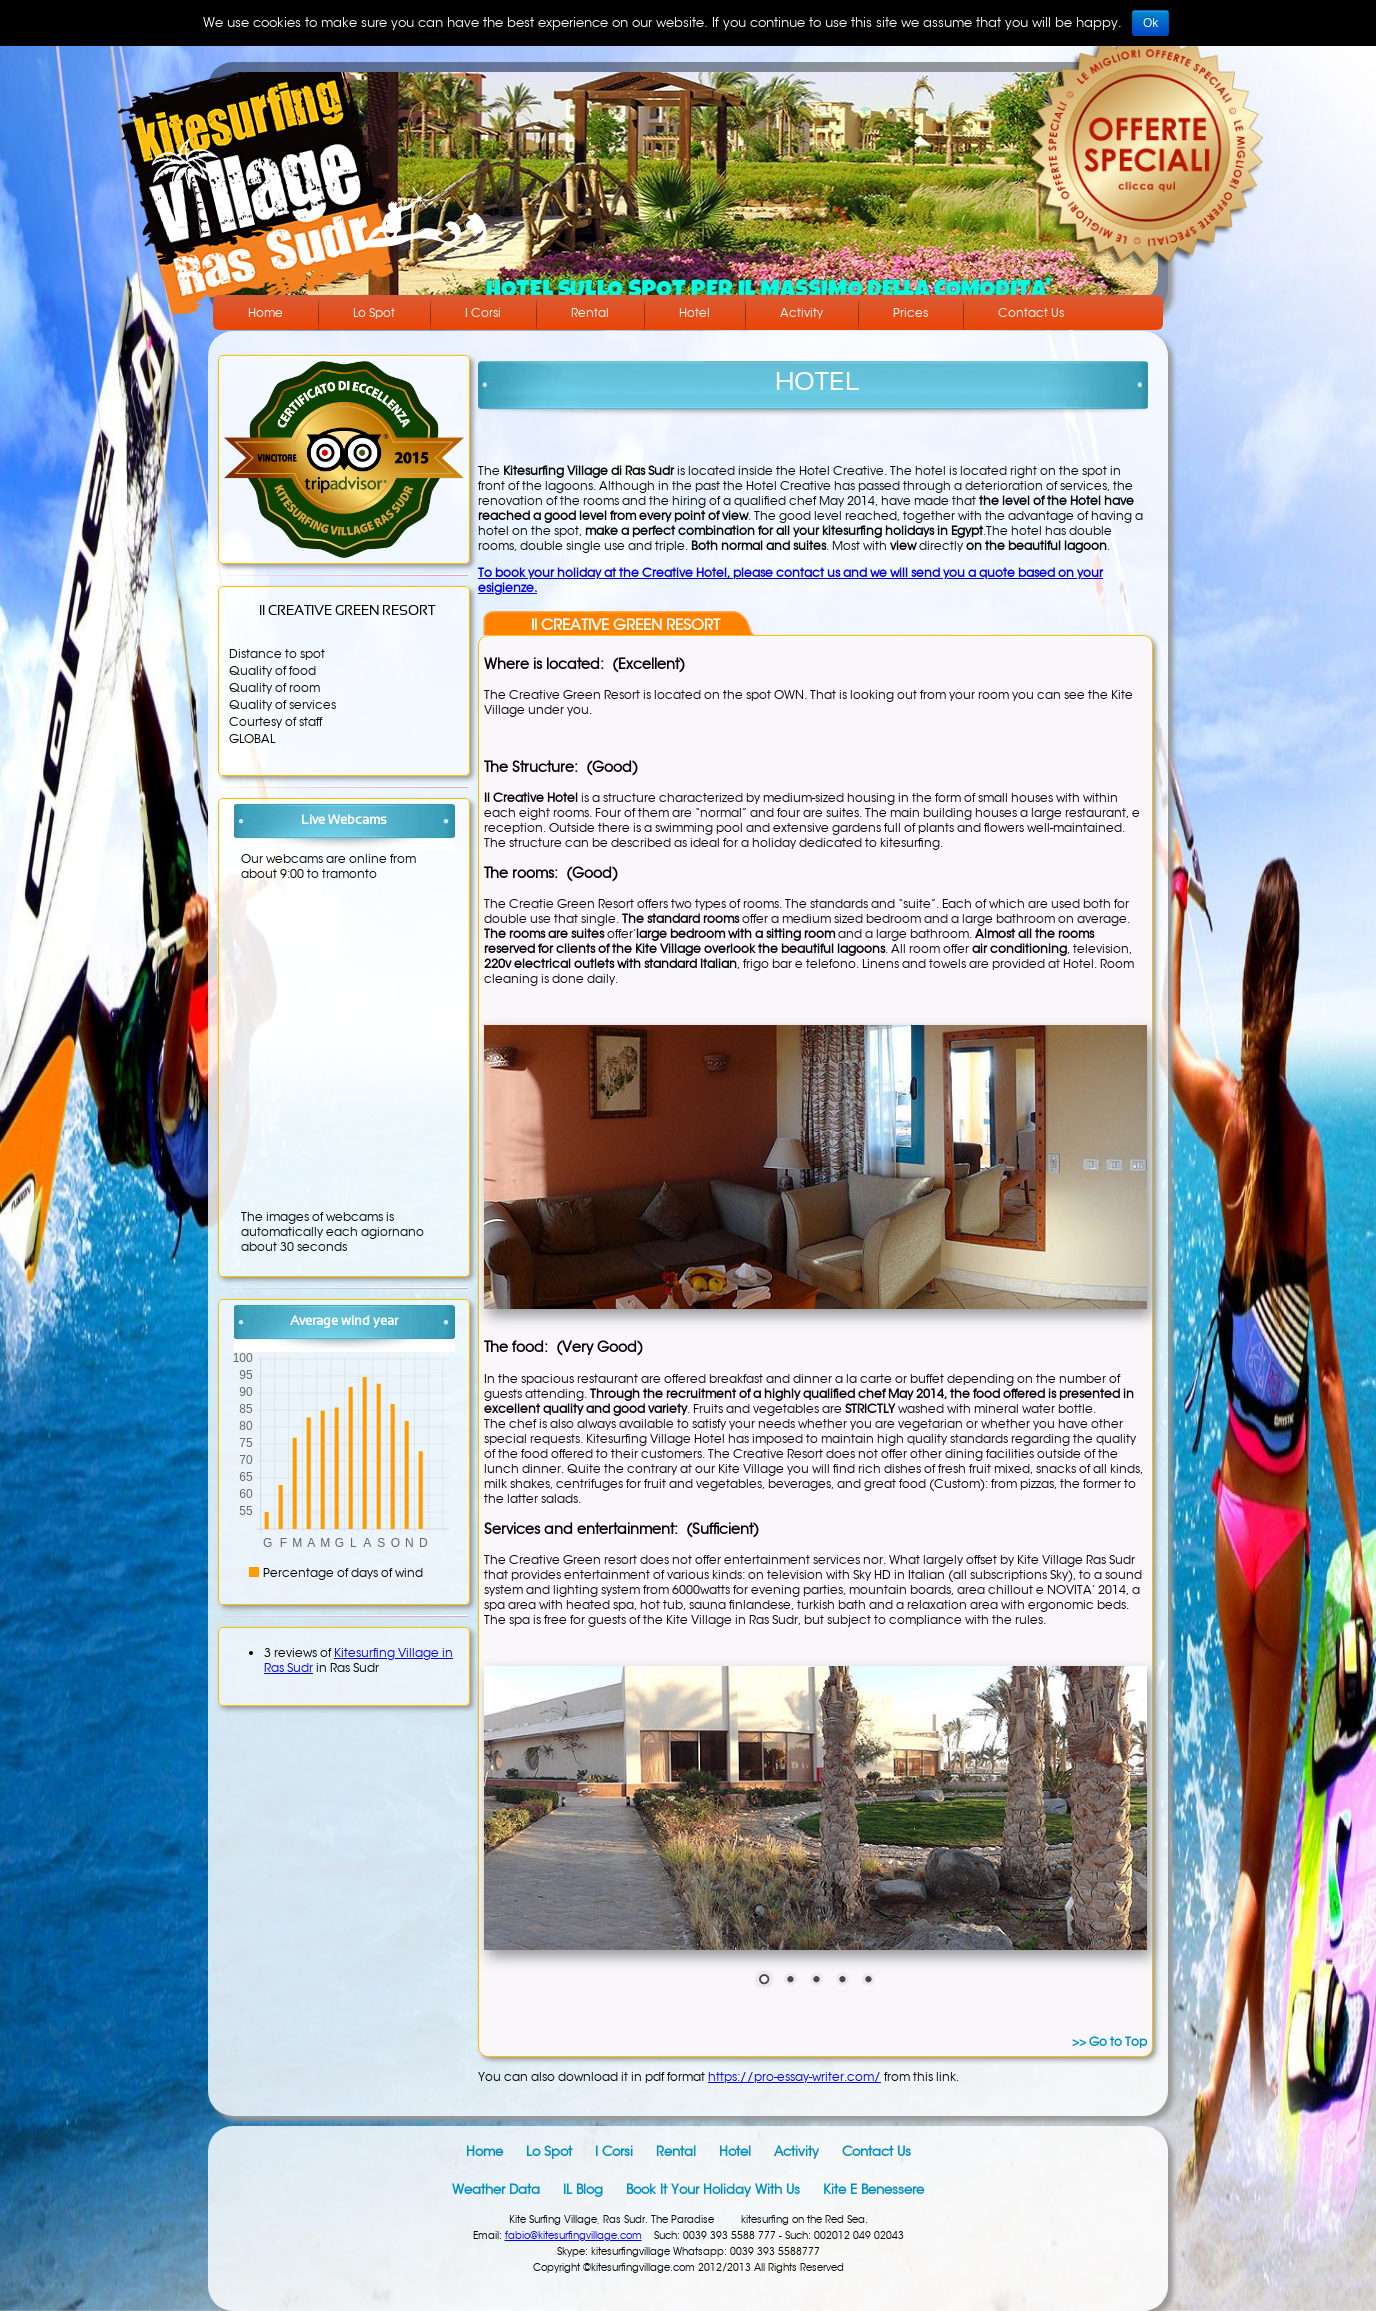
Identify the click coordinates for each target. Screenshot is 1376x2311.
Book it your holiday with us (713, 2189)
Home (265, 312)
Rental (590, 312)
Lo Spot (374, 312)
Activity (801, 312)
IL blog (583, 2189)
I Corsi (483, 312)
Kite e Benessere (873, 2189)
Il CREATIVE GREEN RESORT (625, 624)
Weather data (496, 2189)
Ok (1150, 23)
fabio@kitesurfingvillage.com (573, 2235)
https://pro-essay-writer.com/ (794, 2076)
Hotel (694, 312)
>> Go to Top (1109, 2041)
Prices (910, 312)
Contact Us (1031, 312)
